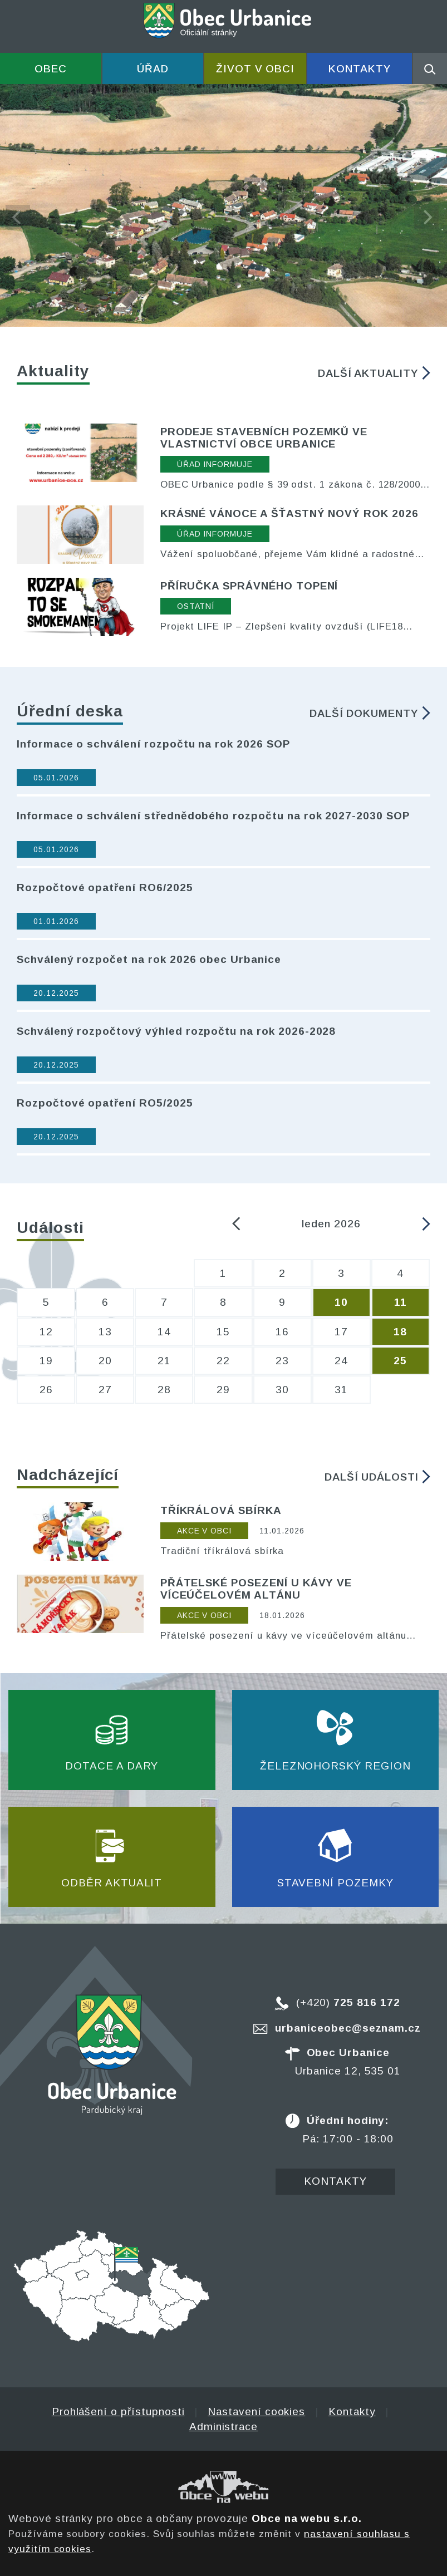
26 (46, 1389)
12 (46, 1332)
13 (105, 1332)
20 (105, 1360)
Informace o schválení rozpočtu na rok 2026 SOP (153, 744)
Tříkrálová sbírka (221, 1510)
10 (341, 1302)
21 (164, 1360)
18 (400, 1332)
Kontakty (359, 69)
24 (341, 1360)
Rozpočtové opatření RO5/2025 (105, 1103)
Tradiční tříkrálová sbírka (222, 1551)
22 (223, 1360)
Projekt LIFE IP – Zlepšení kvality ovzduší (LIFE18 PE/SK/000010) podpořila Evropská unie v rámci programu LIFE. (282, 627)
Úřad (153, 69)
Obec (51, 69)
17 (341, 1332)
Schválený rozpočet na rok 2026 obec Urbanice (149, 959)
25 (400, 1360)
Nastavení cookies (256, 2411)
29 (223, 1389)
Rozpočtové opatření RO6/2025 (105, 887)
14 (164, 1332)
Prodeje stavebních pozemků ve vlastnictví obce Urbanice (264, 438)
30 (282, 1389)
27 (105, 1389)
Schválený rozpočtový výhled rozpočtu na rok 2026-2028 (176, 1031)
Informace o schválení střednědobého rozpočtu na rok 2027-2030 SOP (213, 816)
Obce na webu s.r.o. (307, 2518)
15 (223, 1332)
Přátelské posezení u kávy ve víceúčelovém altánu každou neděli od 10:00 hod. (283, 1636)
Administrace (223, 2426)
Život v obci (255, 69)
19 (46, 1360)
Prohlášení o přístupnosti (118, 2411)
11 (400, 1302)
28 (164, 1389)
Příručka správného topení (249, 586)
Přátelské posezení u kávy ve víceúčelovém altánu (256, 1589)
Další (374, 373)
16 (282, 1332)
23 (282, 1360)
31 (341, 1389)
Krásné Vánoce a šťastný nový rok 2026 (289, 513)
